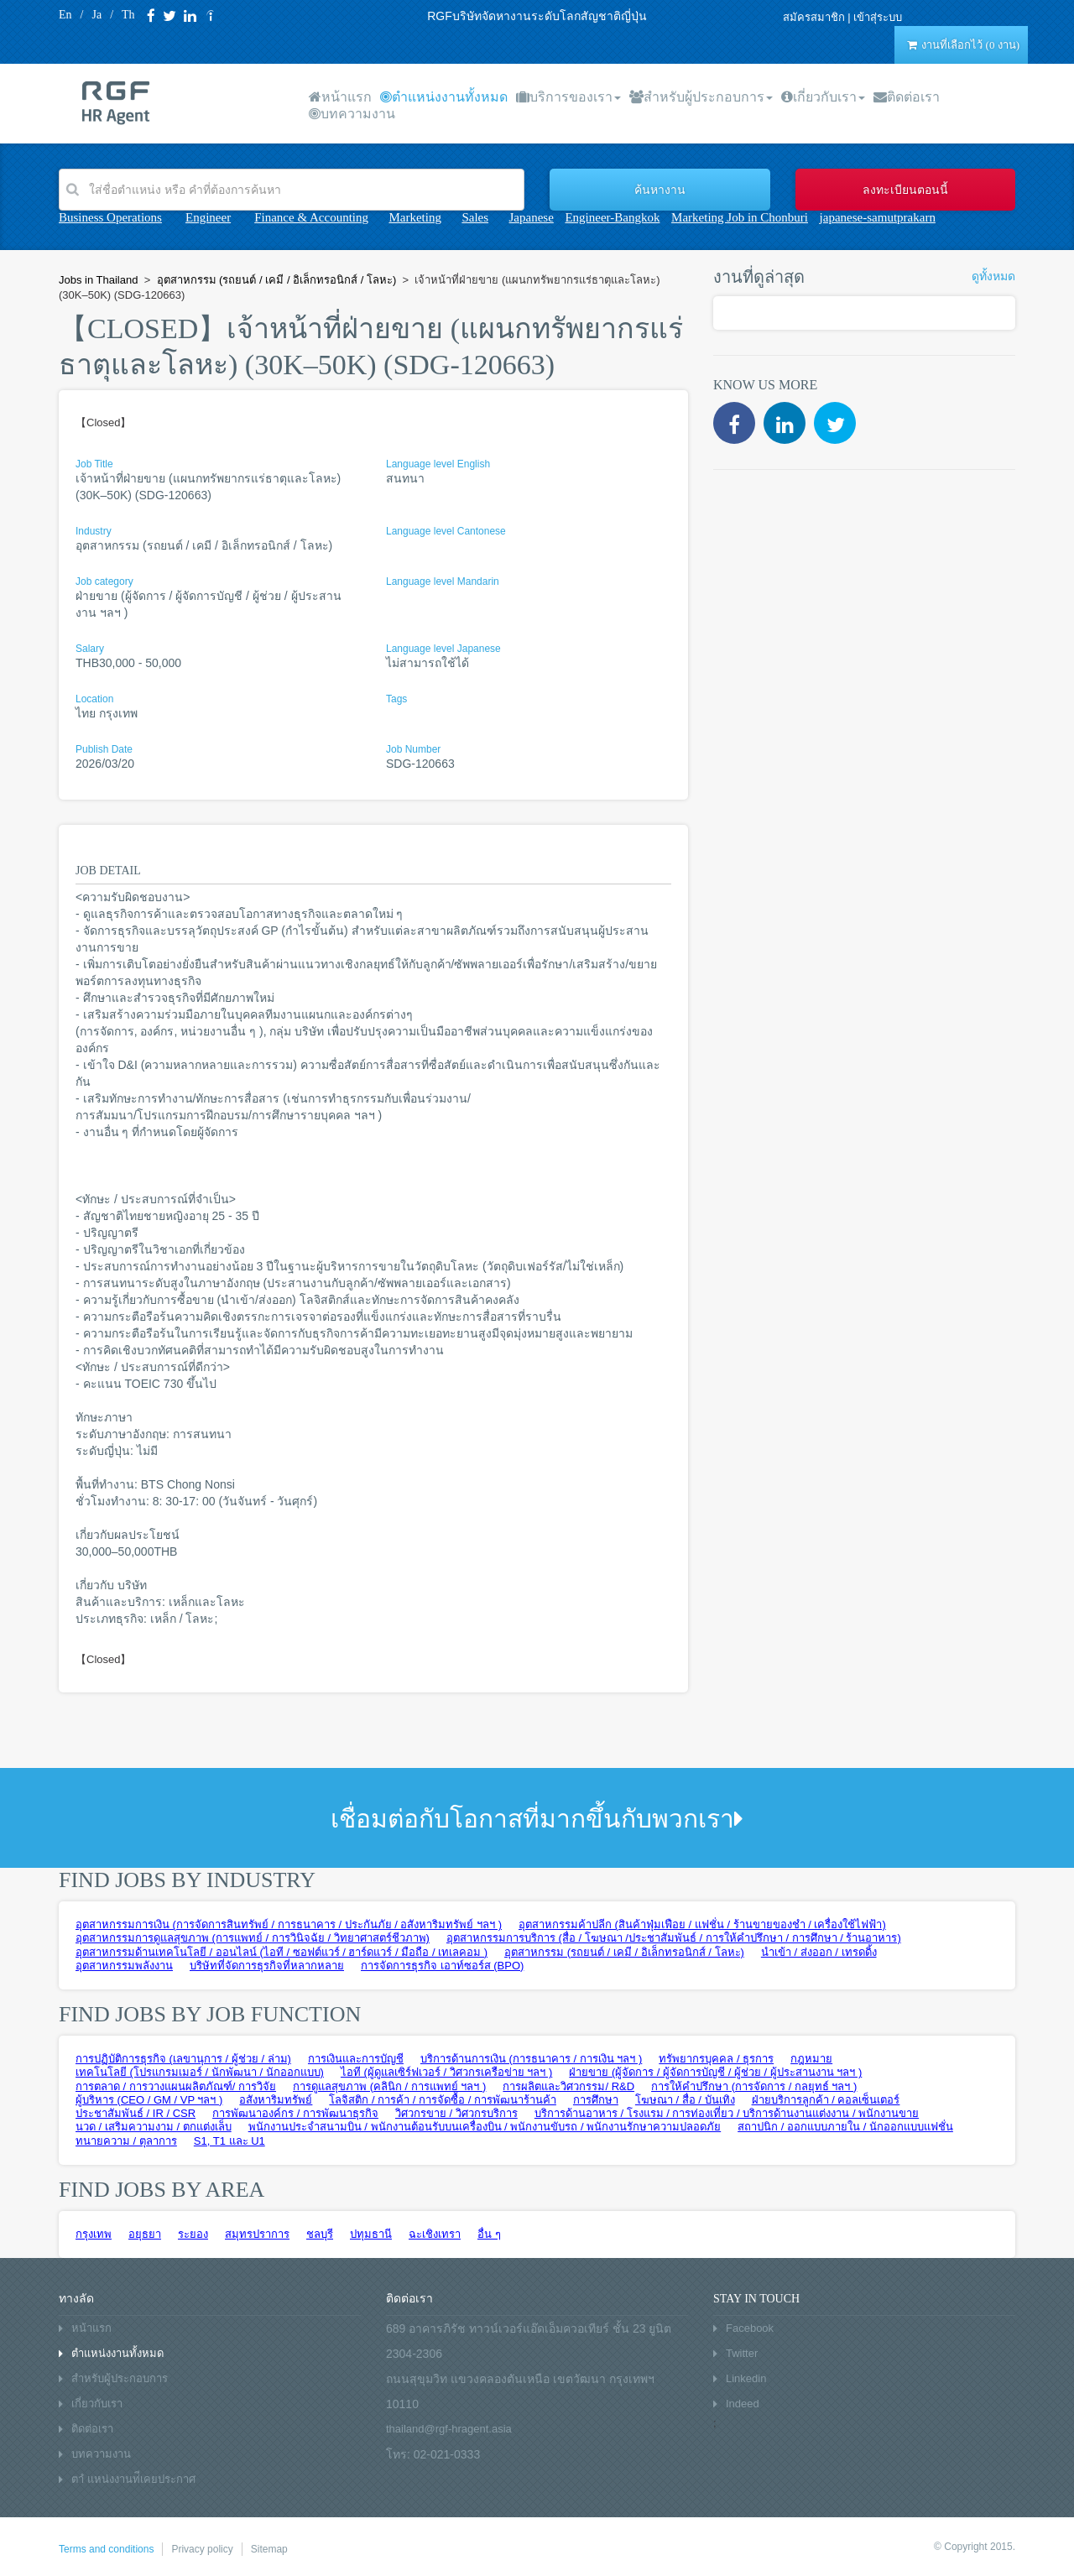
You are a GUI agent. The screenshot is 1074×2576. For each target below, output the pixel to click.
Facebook (750, 2328)
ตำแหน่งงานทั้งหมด (444, 97)
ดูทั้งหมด (993, 276)
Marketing (414, 217)
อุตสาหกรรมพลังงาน (124, 1965)
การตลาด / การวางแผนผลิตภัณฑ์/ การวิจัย (176, 2086)
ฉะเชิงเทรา (435, 2234)
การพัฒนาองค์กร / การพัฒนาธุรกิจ (295, 2113)
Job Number (413, 749)
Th (128, 14)
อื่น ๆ (489, 2234)
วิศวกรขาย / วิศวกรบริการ (456, 2113)
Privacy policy (201, 2549)
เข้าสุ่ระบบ (877, 17)
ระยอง (193, 2234)
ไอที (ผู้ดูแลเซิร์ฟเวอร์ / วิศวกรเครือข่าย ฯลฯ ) (446, 2072)
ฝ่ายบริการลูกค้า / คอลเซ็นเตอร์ (826, 2100)
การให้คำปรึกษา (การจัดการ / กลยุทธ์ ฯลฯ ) (754, 2086)
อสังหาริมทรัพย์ (275, 2100)
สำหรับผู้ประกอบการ (701, 97)
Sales (474, 217)
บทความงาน (352, 114)
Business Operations (110, 217)
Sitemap (269, 2549)
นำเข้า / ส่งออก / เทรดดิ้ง (819, 1952)
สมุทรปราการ (257, 2234)
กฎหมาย (811, 2058)
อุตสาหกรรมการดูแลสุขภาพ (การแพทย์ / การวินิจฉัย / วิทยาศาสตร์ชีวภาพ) (253, 1938)
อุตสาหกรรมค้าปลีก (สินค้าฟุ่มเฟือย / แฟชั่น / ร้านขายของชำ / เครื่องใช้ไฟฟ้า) (702, 1924)
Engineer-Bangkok (612, 217)
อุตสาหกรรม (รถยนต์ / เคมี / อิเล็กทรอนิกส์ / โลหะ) (624, 1952)
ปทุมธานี (371, 2234)
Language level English (438, 464)
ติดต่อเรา (906, 97)
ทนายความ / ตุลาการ (126, 2141)
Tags (396, 699)
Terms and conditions (106, 2549)
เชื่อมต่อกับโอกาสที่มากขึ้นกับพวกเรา (537, 1819)
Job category (104, 581)
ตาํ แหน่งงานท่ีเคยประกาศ (133, 2479)
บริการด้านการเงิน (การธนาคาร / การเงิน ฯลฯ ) (531, 2058)
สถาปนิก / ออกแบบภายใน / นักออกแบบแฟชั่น (845, 2126)
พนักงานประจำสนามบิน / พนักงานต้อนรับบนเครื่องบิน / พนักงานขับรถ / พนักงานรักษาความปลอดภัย (485, 2126)
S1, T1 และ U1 (229, 2141)
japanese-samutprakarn (878, 217)
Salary (90, 648)
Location (94, 699)
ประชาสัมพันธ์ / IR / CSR (136, 2113)
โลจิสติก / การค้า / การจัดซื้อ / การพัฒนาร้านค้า (442, 2100)
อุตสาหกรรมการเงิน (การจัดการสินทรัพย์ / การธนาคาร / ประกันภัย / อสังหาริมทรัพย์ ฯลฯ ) (289, 1924)
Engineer (208, 217)
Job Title (94, 464)
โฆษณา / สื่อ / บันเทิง (685, 2100)
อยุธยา (144, 2234)
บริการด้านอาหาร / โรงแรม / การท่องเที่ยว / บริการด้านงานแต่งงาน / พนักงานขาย (726, 2113)
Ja (96, 14)
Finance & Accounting (311, 217)
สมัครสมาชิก (814, 17)
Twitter (742, 2353)
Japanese (531, 217)
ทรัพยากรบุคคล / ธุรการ (716, 2058)
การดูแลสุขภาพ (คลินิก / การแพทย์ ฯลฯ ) (389, 2086)
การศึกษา (595, 2100)
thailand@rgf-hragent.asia (449, 2428)
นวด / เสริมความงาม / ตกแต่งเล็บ (154, 2126)
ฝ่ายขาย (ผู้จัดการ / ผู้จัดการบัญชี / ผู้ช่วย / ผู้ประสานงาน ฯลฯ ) (715, 2072)
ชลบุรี (319, 2234)
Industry (94, 531)
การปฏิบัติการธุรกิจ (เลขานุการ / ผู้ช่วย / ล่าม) (183, 2058)
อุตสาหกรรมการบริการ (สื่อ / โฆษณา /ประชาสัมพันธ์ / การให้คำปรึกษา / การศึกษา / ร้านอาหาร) (673, 1938)
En (65, 14)
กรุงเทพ (94, 2234)
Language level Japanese (443, 648)
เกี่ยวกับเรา (823, 97)
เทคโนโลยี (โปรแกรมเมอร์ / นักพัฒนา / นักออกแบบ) (200, 2072)
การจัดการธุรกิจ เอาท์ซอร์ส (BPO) (442, 1965)
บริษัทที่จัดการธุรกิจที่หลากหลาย (267, 1965)
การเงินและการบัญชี (356, 2058)
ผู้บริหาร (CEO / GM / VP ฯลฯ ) (149, 2100)
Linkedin (746, 2378)
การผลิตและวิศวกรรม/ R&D (568, 2086)
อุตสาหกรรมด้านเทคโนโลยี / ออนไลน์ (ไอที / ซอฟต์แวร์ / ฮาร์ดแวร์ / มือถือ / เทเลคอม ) (281, 1952)
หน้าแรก (340, 97)
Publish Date (104, 749)
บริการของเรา (568, 97)
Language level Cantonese (446, 531)
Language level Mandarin (442, 581)
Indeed (742, 2403)
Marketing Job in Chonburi (739, 217)
